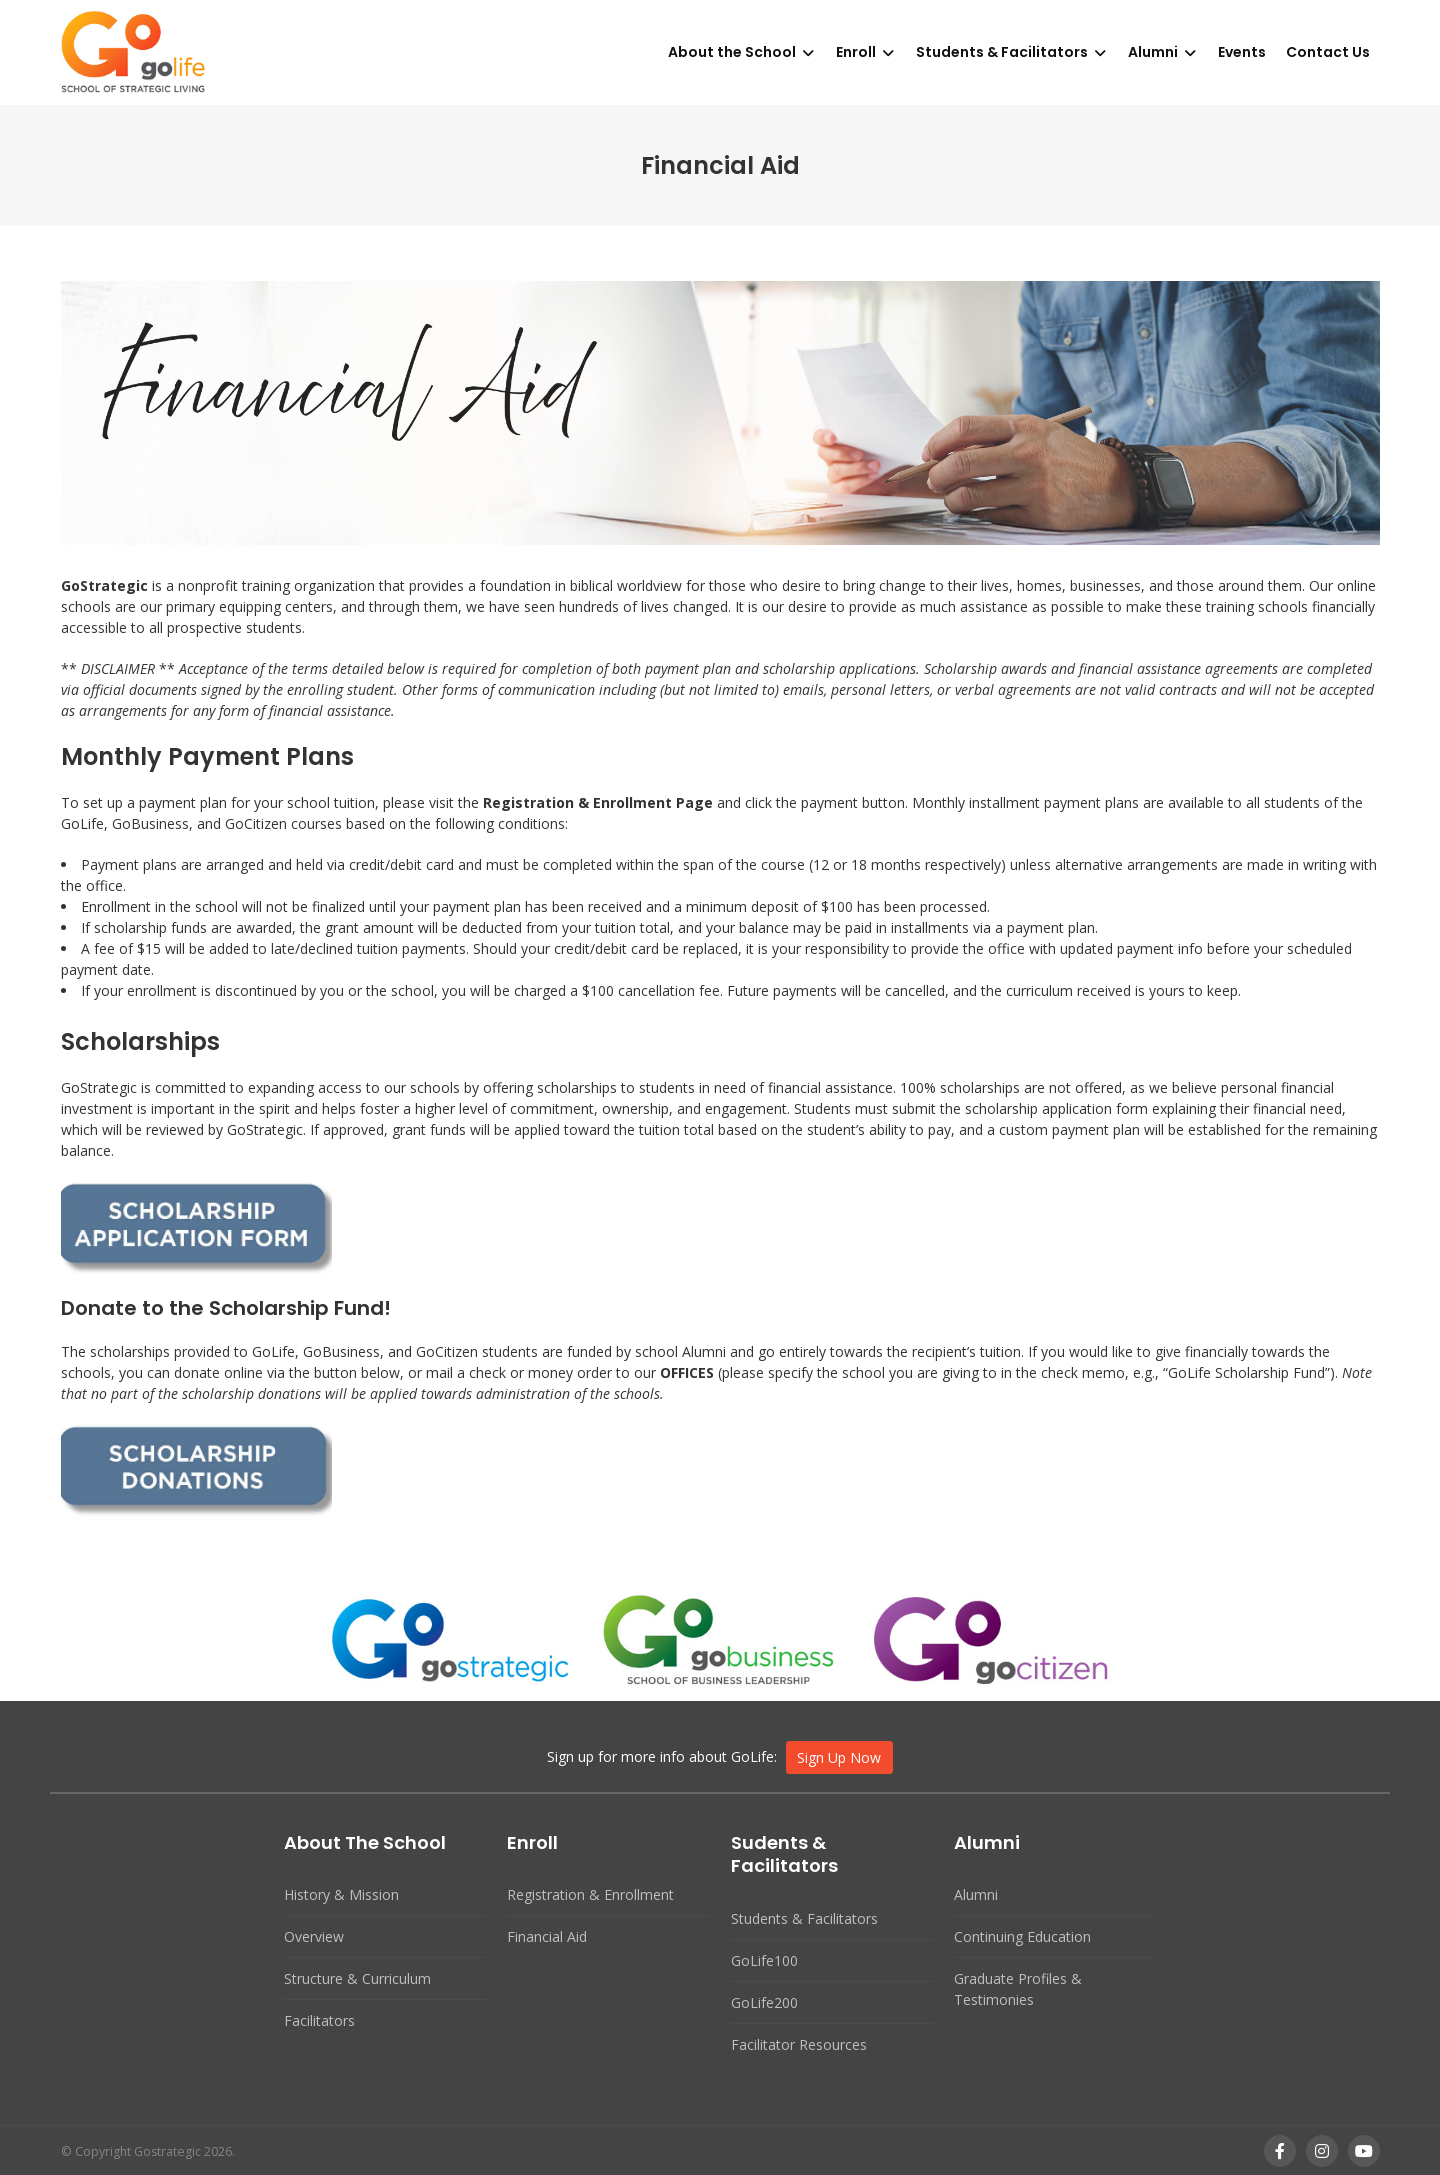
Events (1242, 52)
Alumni (1153, 52)
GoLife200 (764, 2002)
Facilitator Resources (799, 2044)
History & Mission (341, 1894)
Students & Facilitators (1002, 52)
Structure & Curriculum (357, 1978)
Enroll (856, 52)
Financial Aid (547, 1936)
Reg (497, 802)
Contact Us (1328, 52)
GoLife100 (764, 1960)
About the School (732, 52)
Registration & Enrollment (590, 1894)
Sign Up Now (839, 1757)
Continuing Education (1022, 1936)
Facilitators (319, 2020)
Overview (314, 1936)
